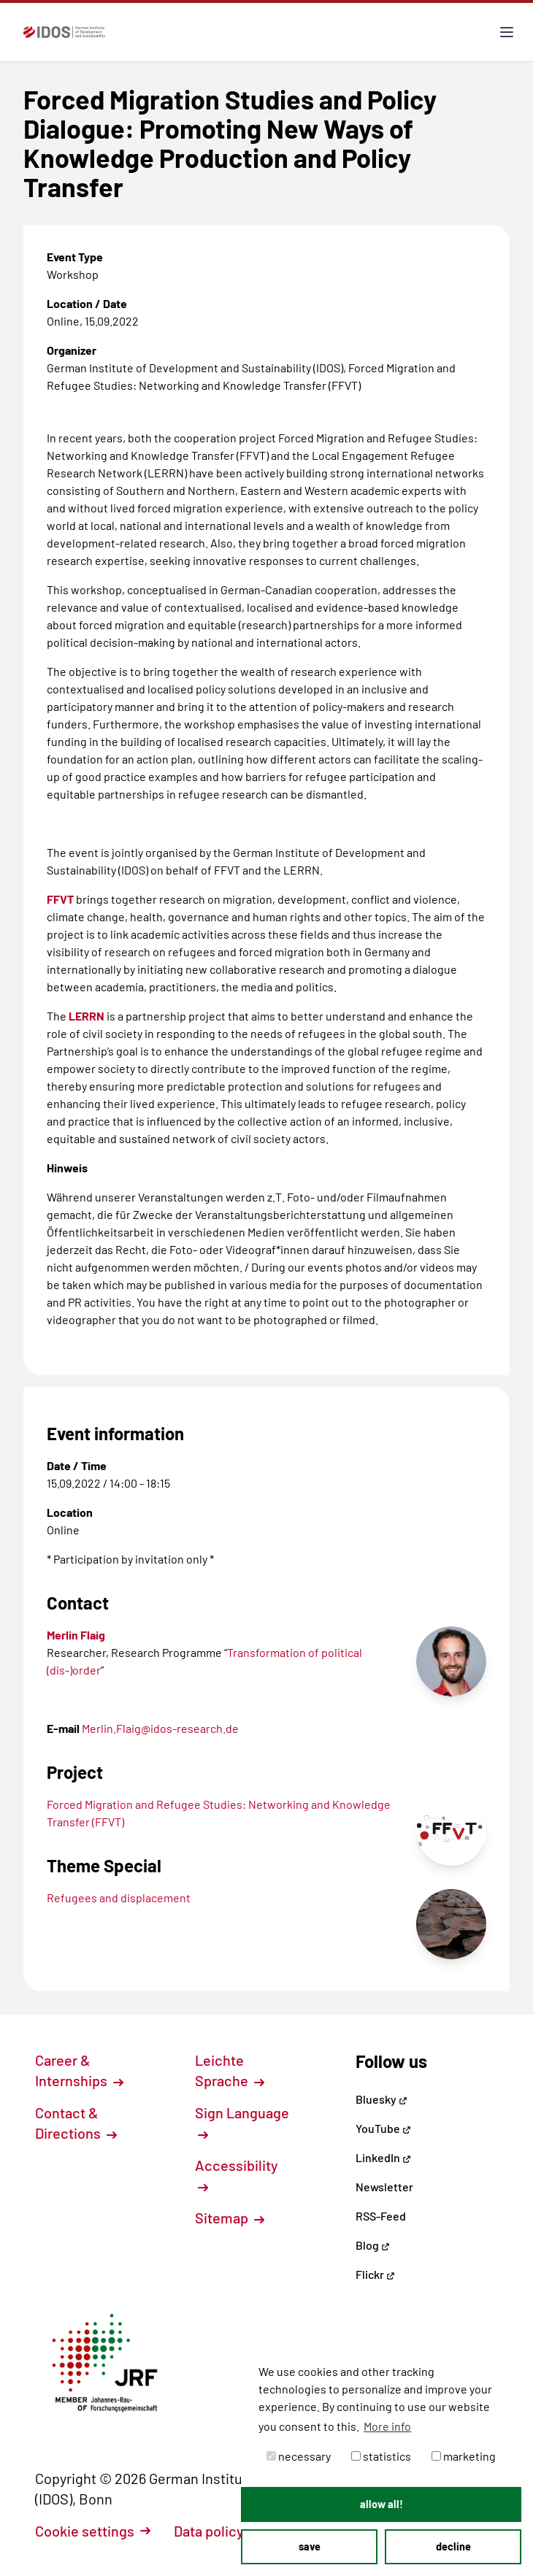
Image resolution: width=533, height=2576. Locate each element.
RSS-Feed (381, 2216)
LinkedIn (383, 2157)
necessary (298, 2456)
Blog (373, 2245)
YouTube (383, 2128)
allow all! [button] (381, 2504)
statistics (381, 2456)
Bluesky (381, 2099)
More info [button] (387, 2426)
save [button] (310, 2546)
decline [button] (453, 2546)
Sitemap (229, 2217)
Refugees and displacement (119, 1897)
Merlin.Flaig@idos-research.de (160, 1728)
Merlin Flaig (76, 1635)
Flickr (375, 2274)
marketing (464, 2456)
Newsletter (384, 2187)
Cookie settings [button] (92, 2531)
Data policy (217, 2531)
